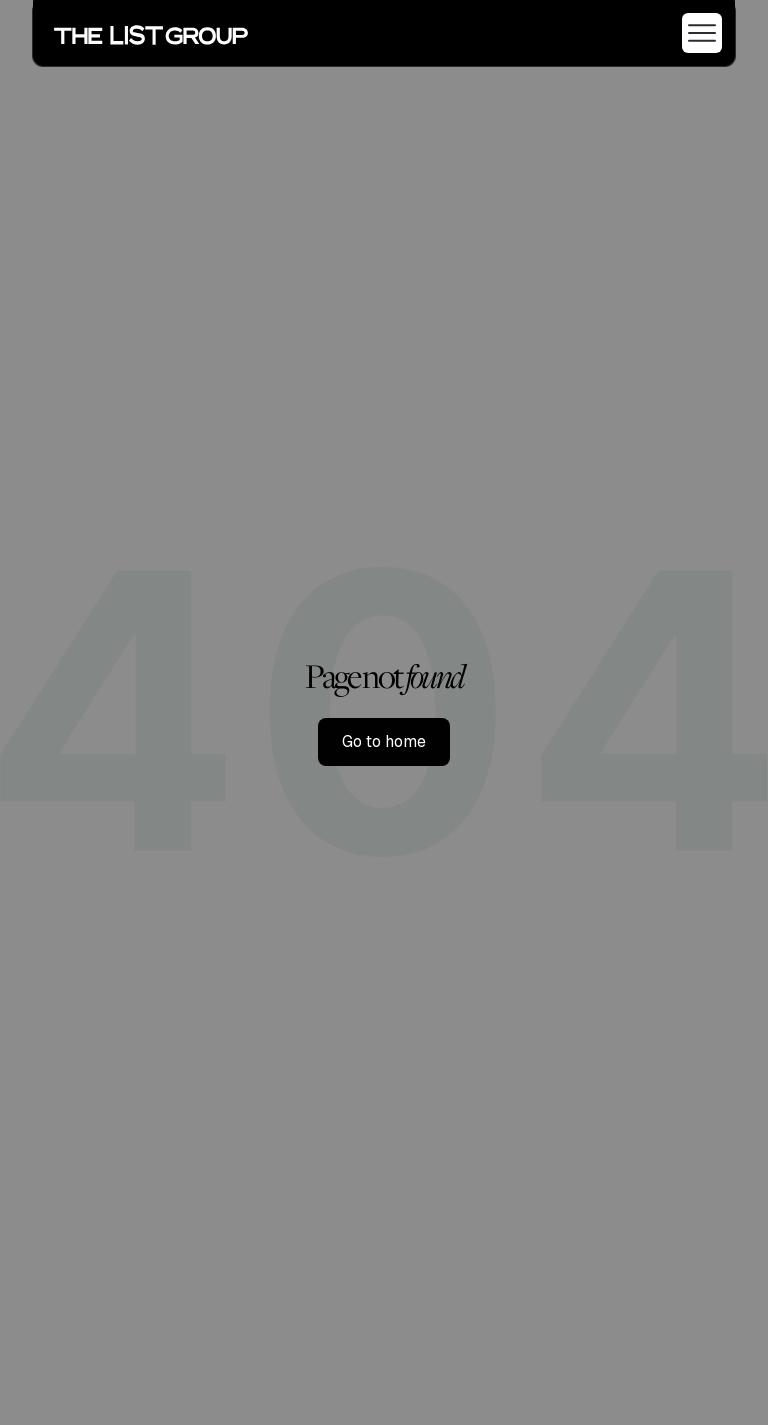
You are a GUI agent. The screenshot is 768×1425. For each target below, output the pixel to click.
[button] (694, 33)
